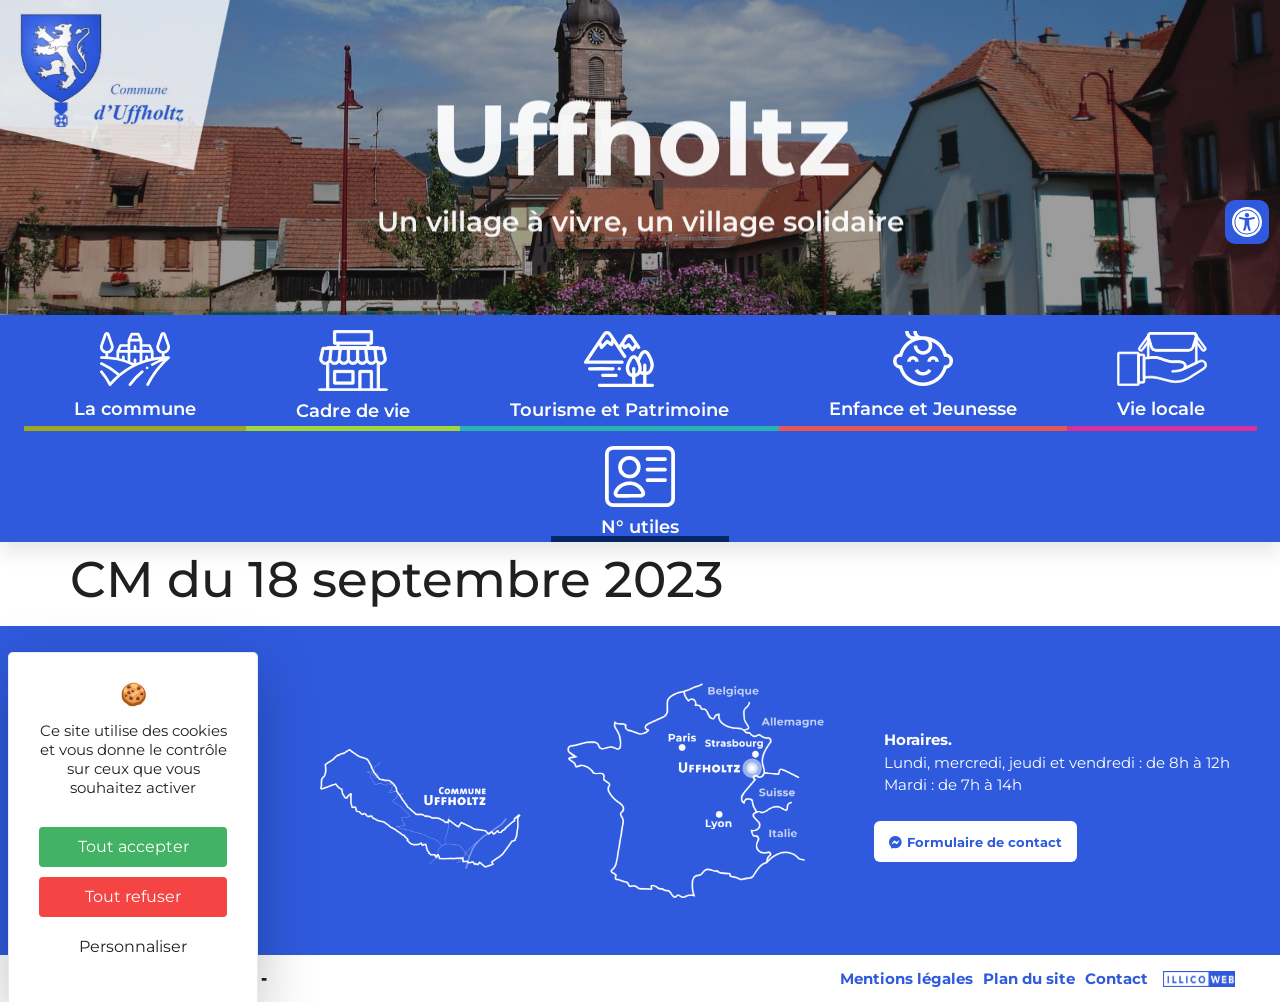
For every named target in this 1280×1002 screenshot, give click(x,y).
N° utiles (640, 492)
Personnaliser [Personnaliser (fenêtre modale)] (133, 946)
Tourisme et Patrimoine (619, 375)
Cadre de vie (353, 376)
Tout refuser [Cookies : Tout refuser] (133, 896)
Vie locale (1162, 376)
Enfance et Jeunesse (923, 375)
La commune (135, 376)
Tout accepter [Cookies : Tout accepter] (133, 846)
